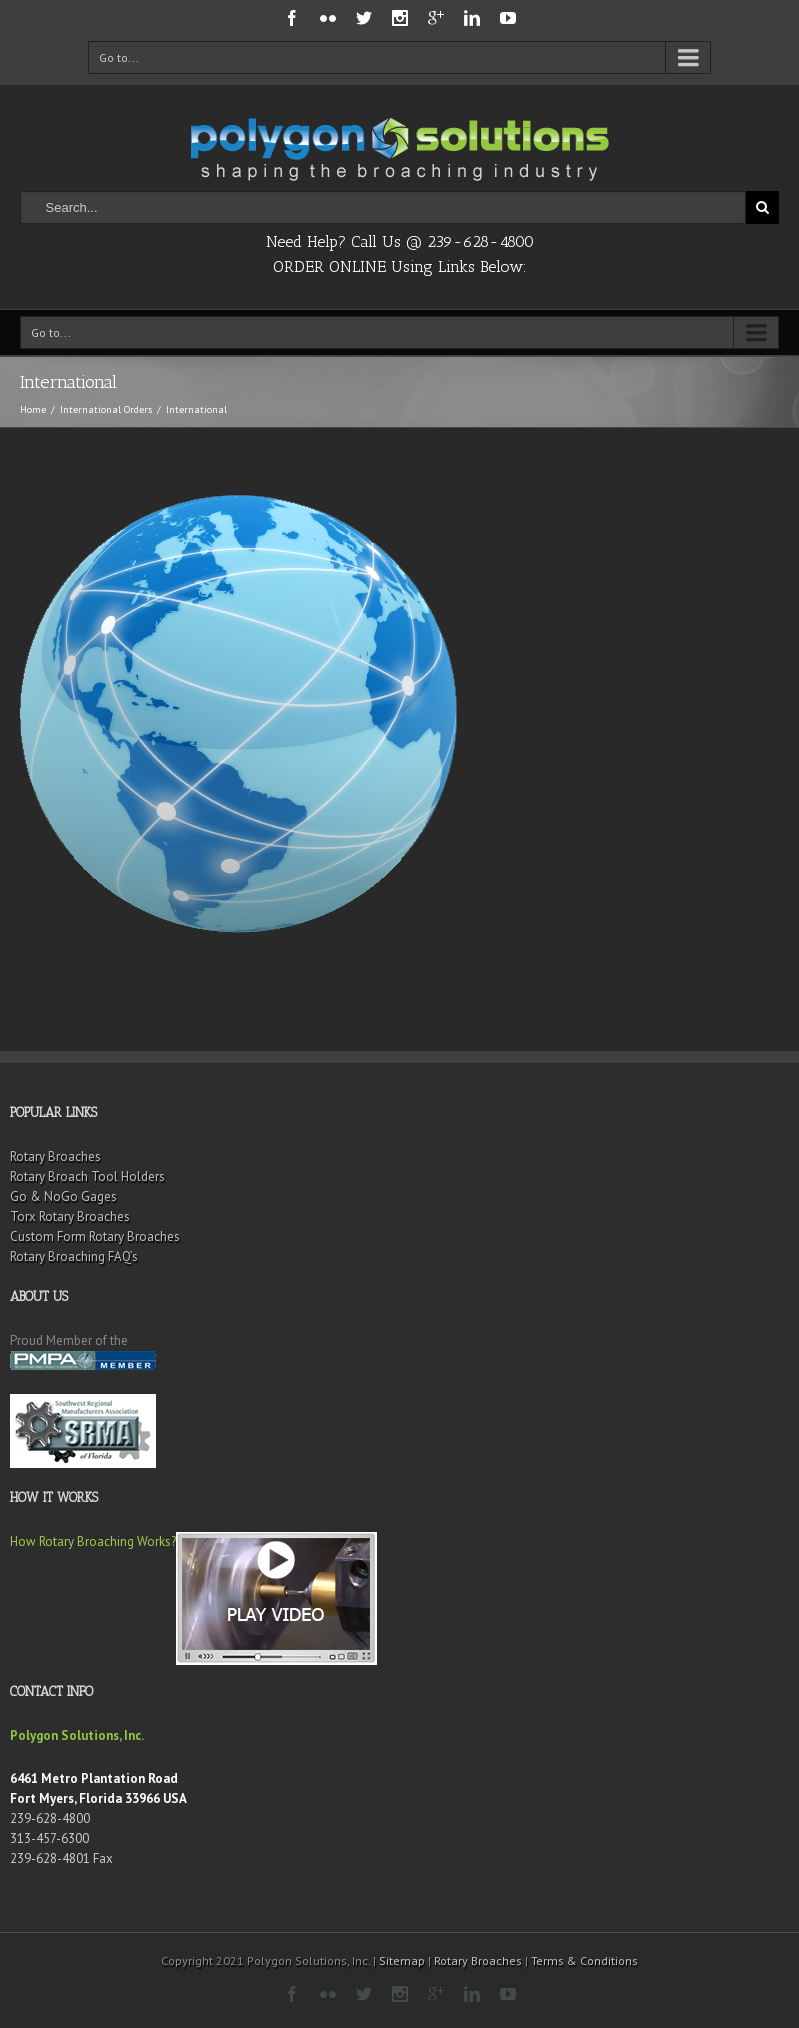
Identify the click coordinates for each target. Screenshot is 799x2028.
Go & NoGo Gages (63, 1196)
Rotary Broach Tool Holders (87, 1176)
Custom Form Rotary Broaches (95, 1236)
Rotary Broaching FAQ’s (74, 1256)
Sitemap (402, 1960)
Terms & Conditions (584, 1960)
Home (33, 409)
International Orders (106, 409)
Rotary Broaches (55, 1156)
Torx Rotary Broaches (70, 1216)
